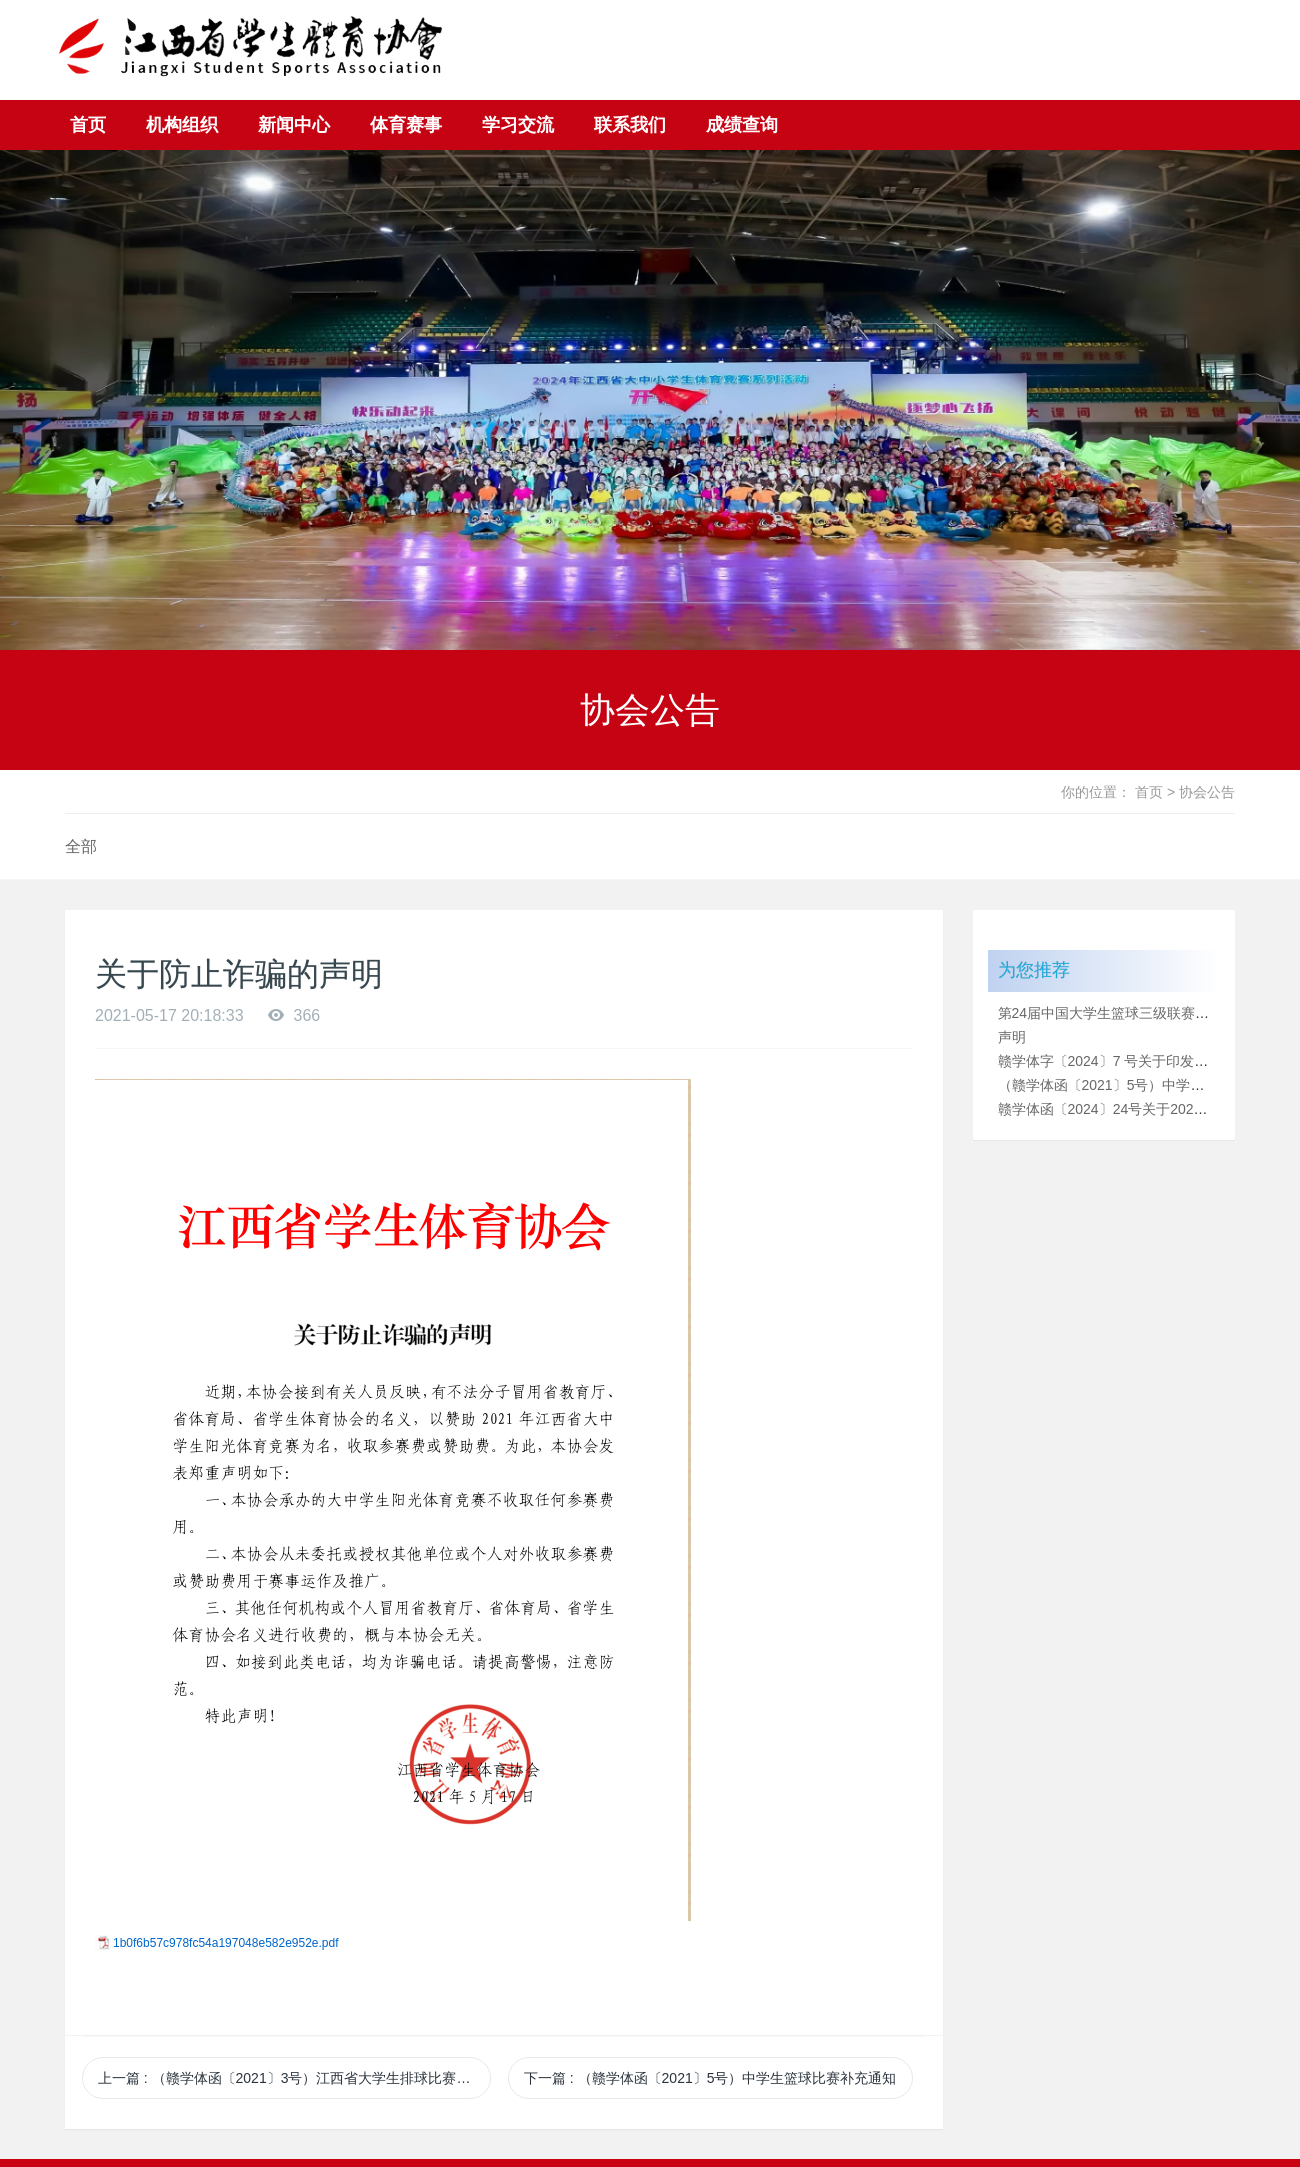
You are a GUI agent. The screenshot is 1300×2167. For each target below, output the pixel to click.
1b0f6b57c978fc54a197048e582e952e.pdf (226, 1943)
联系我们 (630, 125)
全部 (81, 846)
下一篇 (710, 2078)
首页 (88, 125)
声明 (1012, 1037)
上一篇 (294, 2078)
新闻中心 (294, 125)
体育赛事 (406, 125)
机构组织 (182, 125)
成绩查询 (742, 125)
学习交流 (518, 125)
